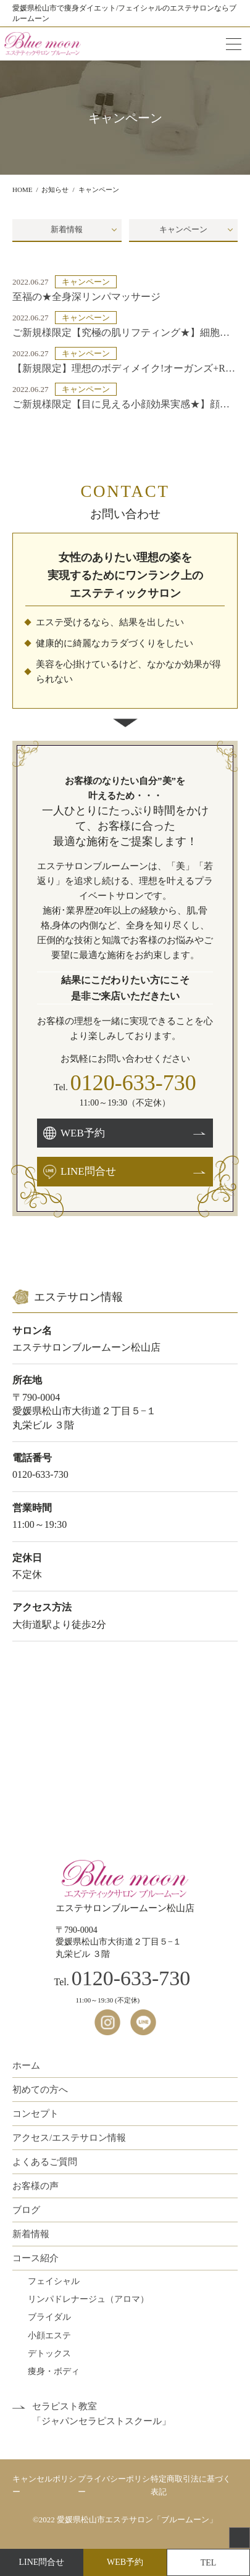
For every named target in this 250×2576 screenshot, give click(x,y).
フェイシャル (54, 2281)
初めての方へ (40, 2090)
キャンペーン (183, 229)
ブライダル (49, 2317)
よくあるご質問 (44, 2162)
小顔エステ (49, 2335)
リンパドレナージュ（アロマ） (88, 2299)
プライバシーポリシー (114, 2485)
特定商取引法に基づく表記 (191, 2485)
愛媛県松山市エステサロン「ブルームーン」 (137, 2519)
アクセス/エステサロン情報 (69, 2138)
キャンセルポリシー (44, 2485)
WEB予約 (125, 2562)
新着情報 (67, 229)
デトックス (49, 2353)
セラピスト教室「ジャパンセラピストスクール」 (101, 2413)
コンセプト (35, 2114)
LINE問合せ (42, 2562)
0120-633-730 (133, 1082)
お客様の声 (35, 2186)
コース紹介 (35, 2258)
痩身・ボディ (54, 2371)
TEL (209, 2562)
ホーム (26, 2065)
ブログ (26, 2210)
